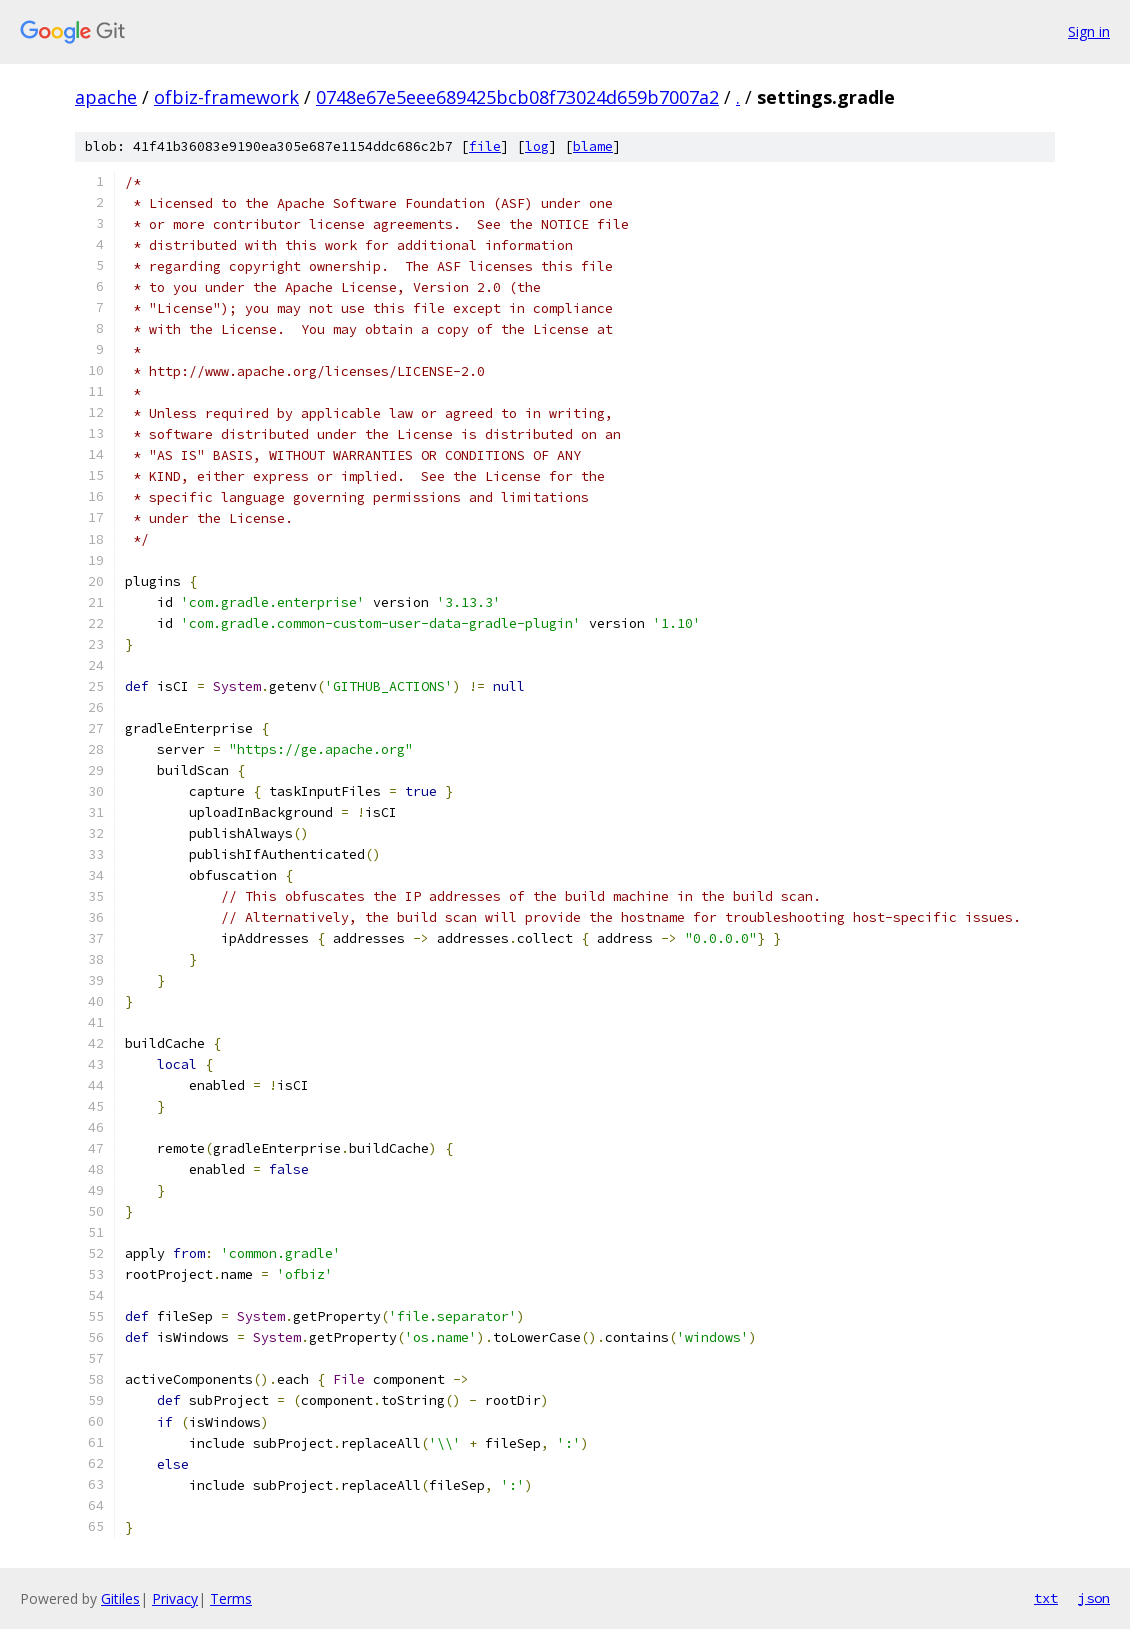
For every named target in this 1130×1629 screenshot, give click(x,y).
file (485, 146)
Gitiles (120, 1598)
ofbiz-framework (226, 97)
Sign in (1089, 31)
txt (1046, 1598)
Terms (231, 1598)
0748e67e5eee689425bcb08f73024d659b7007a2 (517, 97)
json (1094, 1598)
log (537, 146)
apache (106, 97)
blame (593, 146)
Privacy (175, 1598)
